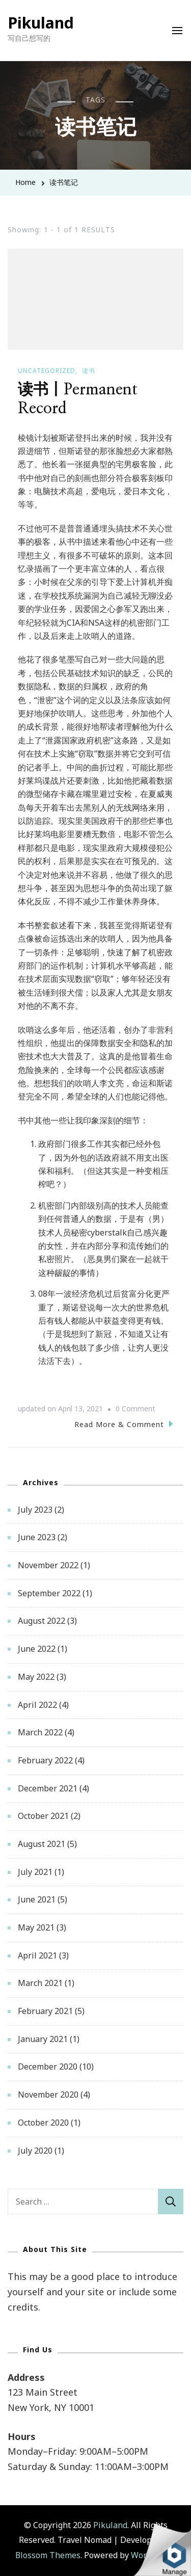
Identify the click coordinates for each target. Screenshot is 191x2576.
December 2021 (47, 1788)
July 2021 (35, 1871)
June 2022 (37, 1648)
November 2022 (48, 1565)
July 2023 (35, 1509)
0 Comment (135, 1408)
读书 (88, 370)
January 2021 (43, 2039)
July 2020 (35, 2150)
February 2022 (45, 1760)
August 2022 (41, 1620)
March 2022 (40, 1732)
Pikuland (41, 22)
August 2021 (41, 1843)
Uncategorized (46, 370)
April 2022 (37, 1704)
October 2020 (43, 2122)
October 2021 (43, 1815)
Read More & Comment (123, 1423)
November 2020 (48, 2094)
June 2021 (37, 1899)
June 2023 (37, 1537)
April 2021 (37, 1955)
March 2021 (40, 1983)
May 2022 (36, 1676)
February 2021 (45, 2011)
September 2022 (49, 1593)
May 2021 (36, 1927)
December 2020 (47, 2066)
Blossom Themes (47, 2555)
